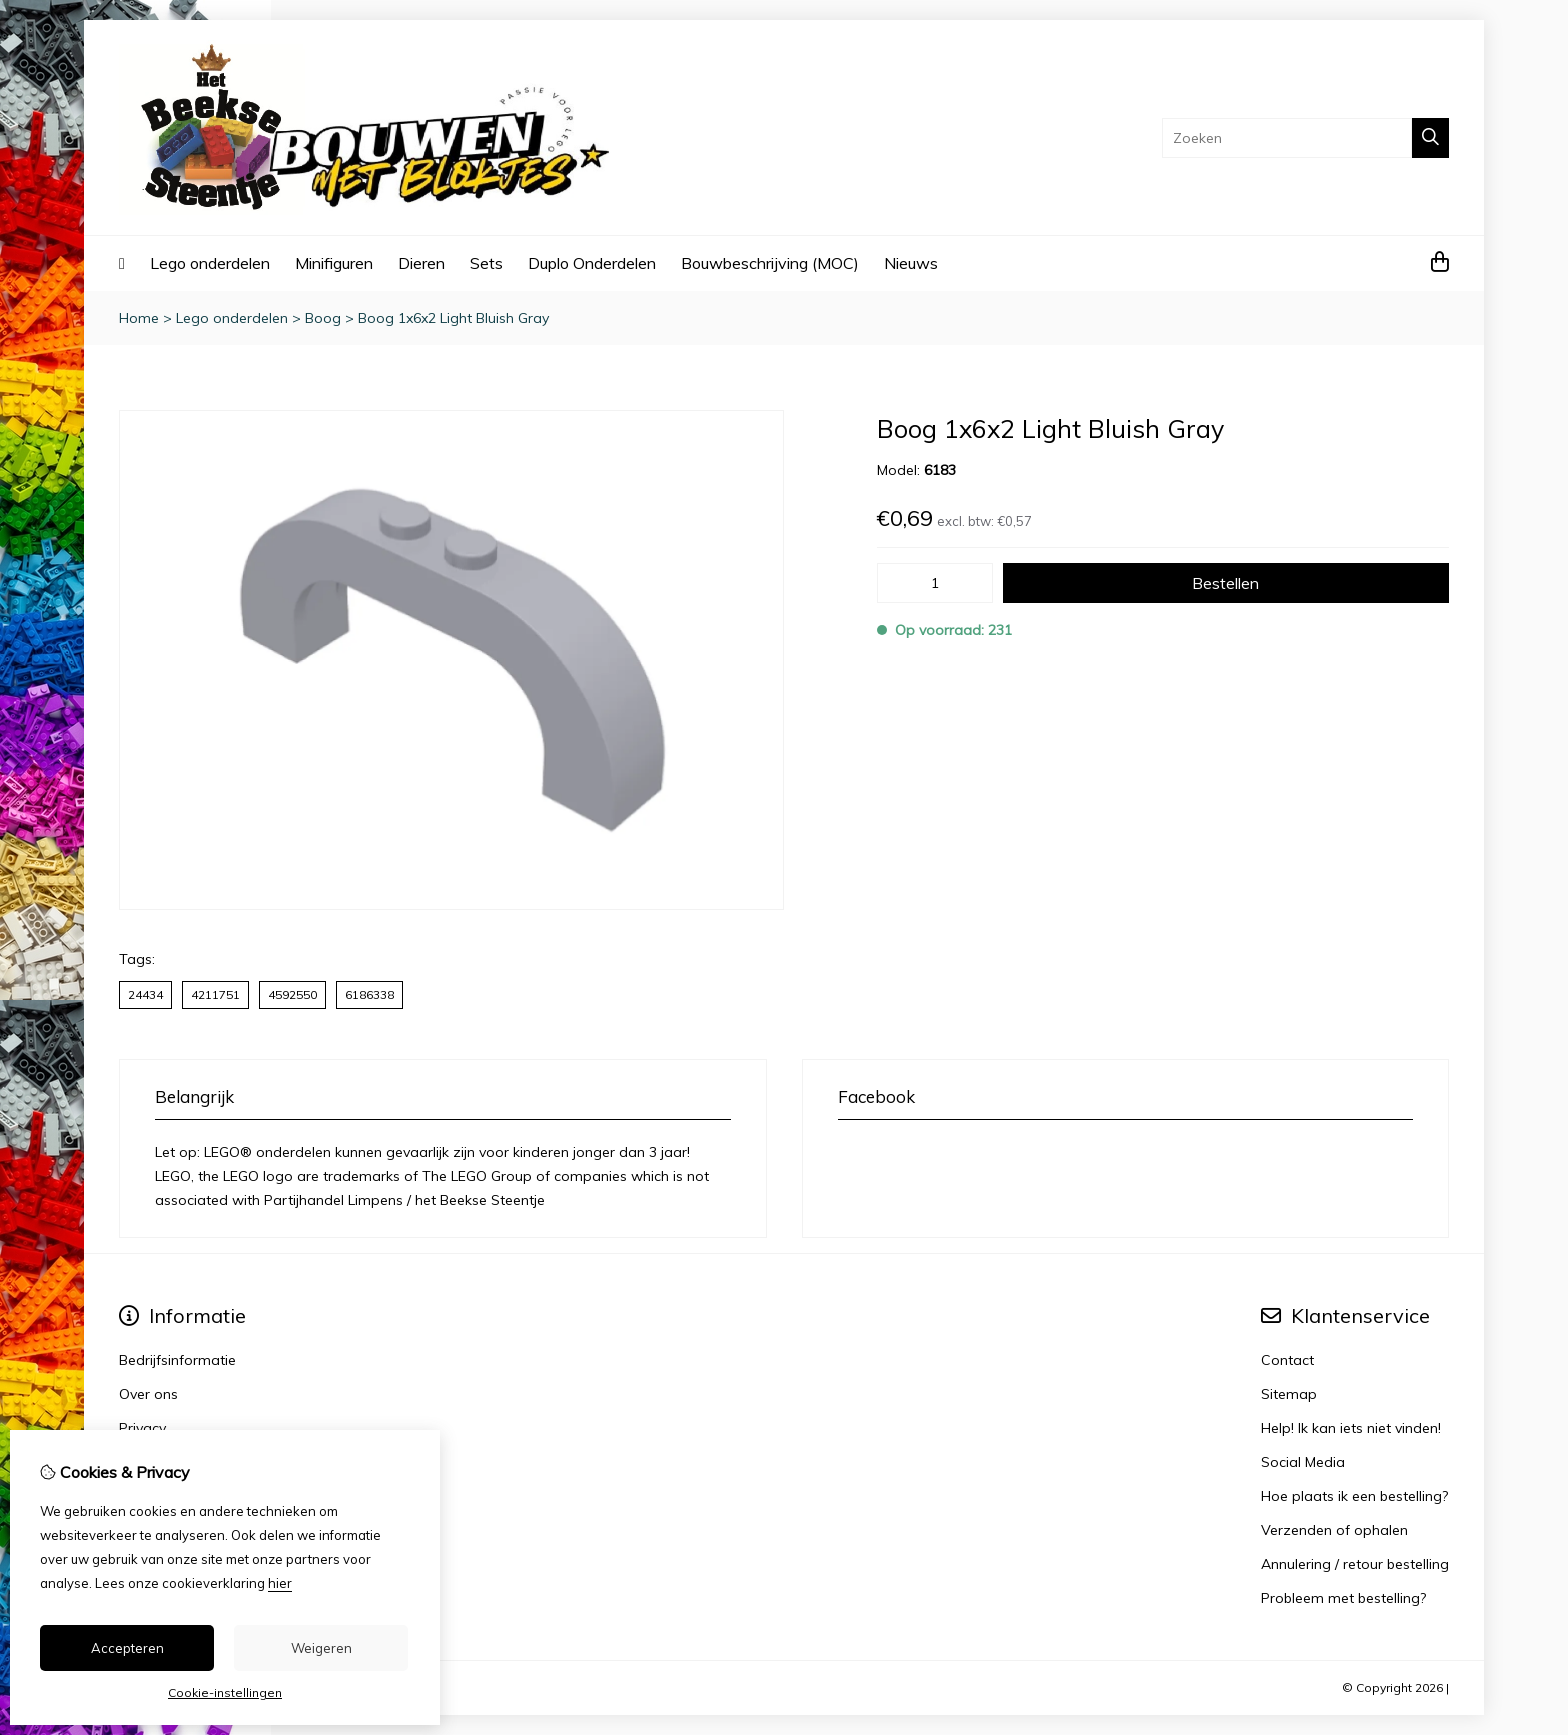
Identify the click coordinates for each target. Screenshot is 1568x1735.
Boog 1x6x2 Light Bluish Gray (453, 318)
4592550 (292, 994)
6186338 (369, 994)
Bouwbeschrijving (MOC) (770, 263)
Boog (323, 318)
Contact (1287, 1360)
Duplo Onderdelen (592, 263)
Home (139, 318)
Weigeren (321, 1648)
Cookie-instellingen (225, 1692)
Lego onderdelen (210, 263)
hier (280, 1583)
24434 (145, 994)
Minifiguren (334, 263)
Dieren (421, 263)
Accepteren (127, 1648)
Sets (486, 263)
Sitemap (1289, 1394)
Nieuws (911, 263)
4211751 (215, 994)
